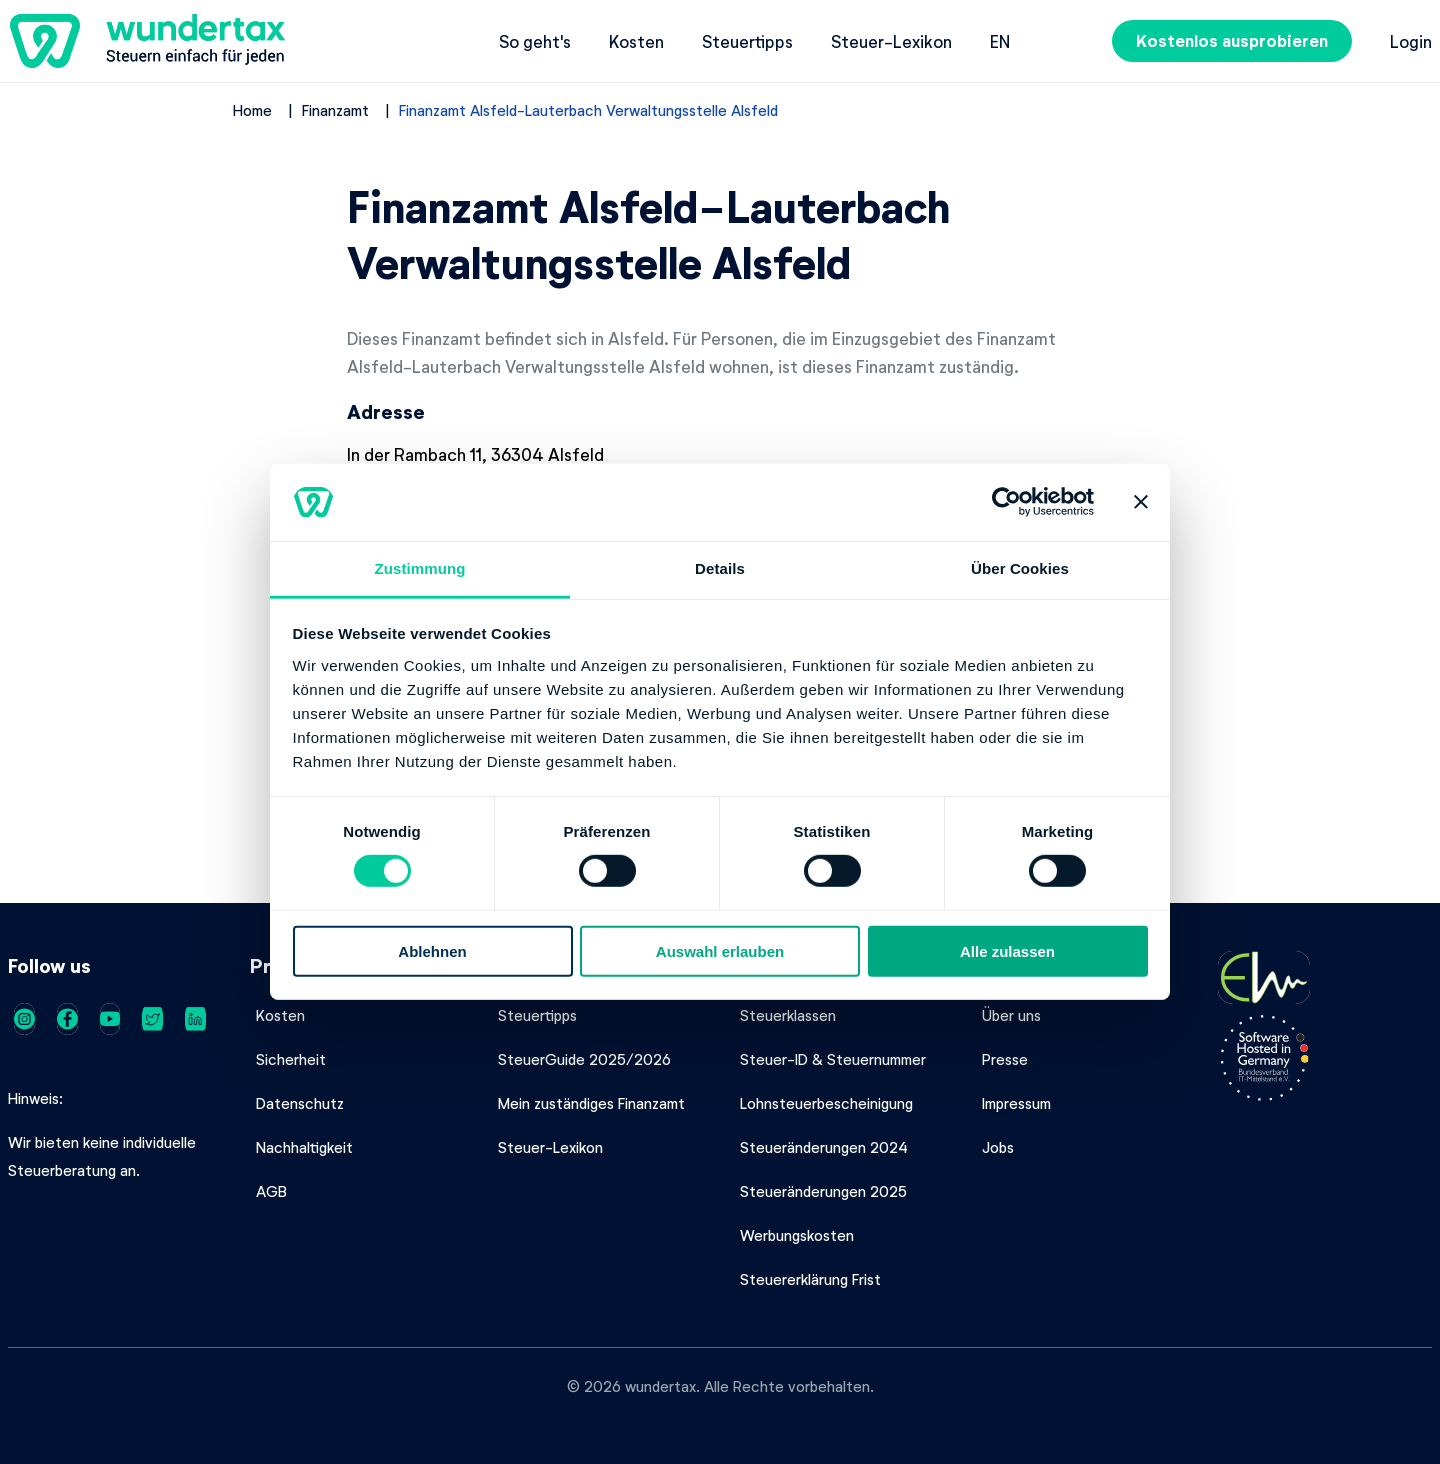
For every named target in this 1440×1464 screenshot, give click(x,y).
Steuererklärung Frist (810, 1279)
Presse (1005, 1059)
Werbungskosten (797, 1235)
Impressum (1016, 1103)
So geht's (535, 41)
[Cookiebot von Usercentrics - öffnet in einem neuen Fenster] (1006, 502)
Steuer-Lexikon (891, 41)
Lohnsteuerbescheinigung (826, 1103)
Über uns (1011, 1015)
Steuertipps (747, 41)
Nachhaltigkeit (304, 1147)
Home (252, 110)
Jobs (998, 1147)
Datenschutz (300, 1103)
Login (1411, 41)
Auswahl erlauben (720, 950)
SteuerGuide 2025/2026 (584, 1059)
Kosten (636, 41)
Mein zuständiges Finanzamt (591, 1103)
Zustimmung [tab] (420, 568)
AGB (271, 1191)
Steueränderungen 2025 (823, 1191)
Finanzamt (335, 110)
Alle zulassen (1007, 950)
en (1000, 41)
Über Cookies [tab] (1020, 568)
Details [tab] (720, 568)
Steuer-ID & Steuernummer (833, 1059)
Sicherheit (291, 1059)
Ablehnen (432, 950)
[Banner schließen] (1141, 502)
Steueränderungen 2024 (824, 1147)
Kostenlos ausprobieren (1232, 40)
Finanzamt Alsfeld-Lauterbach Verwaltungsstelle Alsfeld (588, 110)
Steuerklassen (788, 1015)
